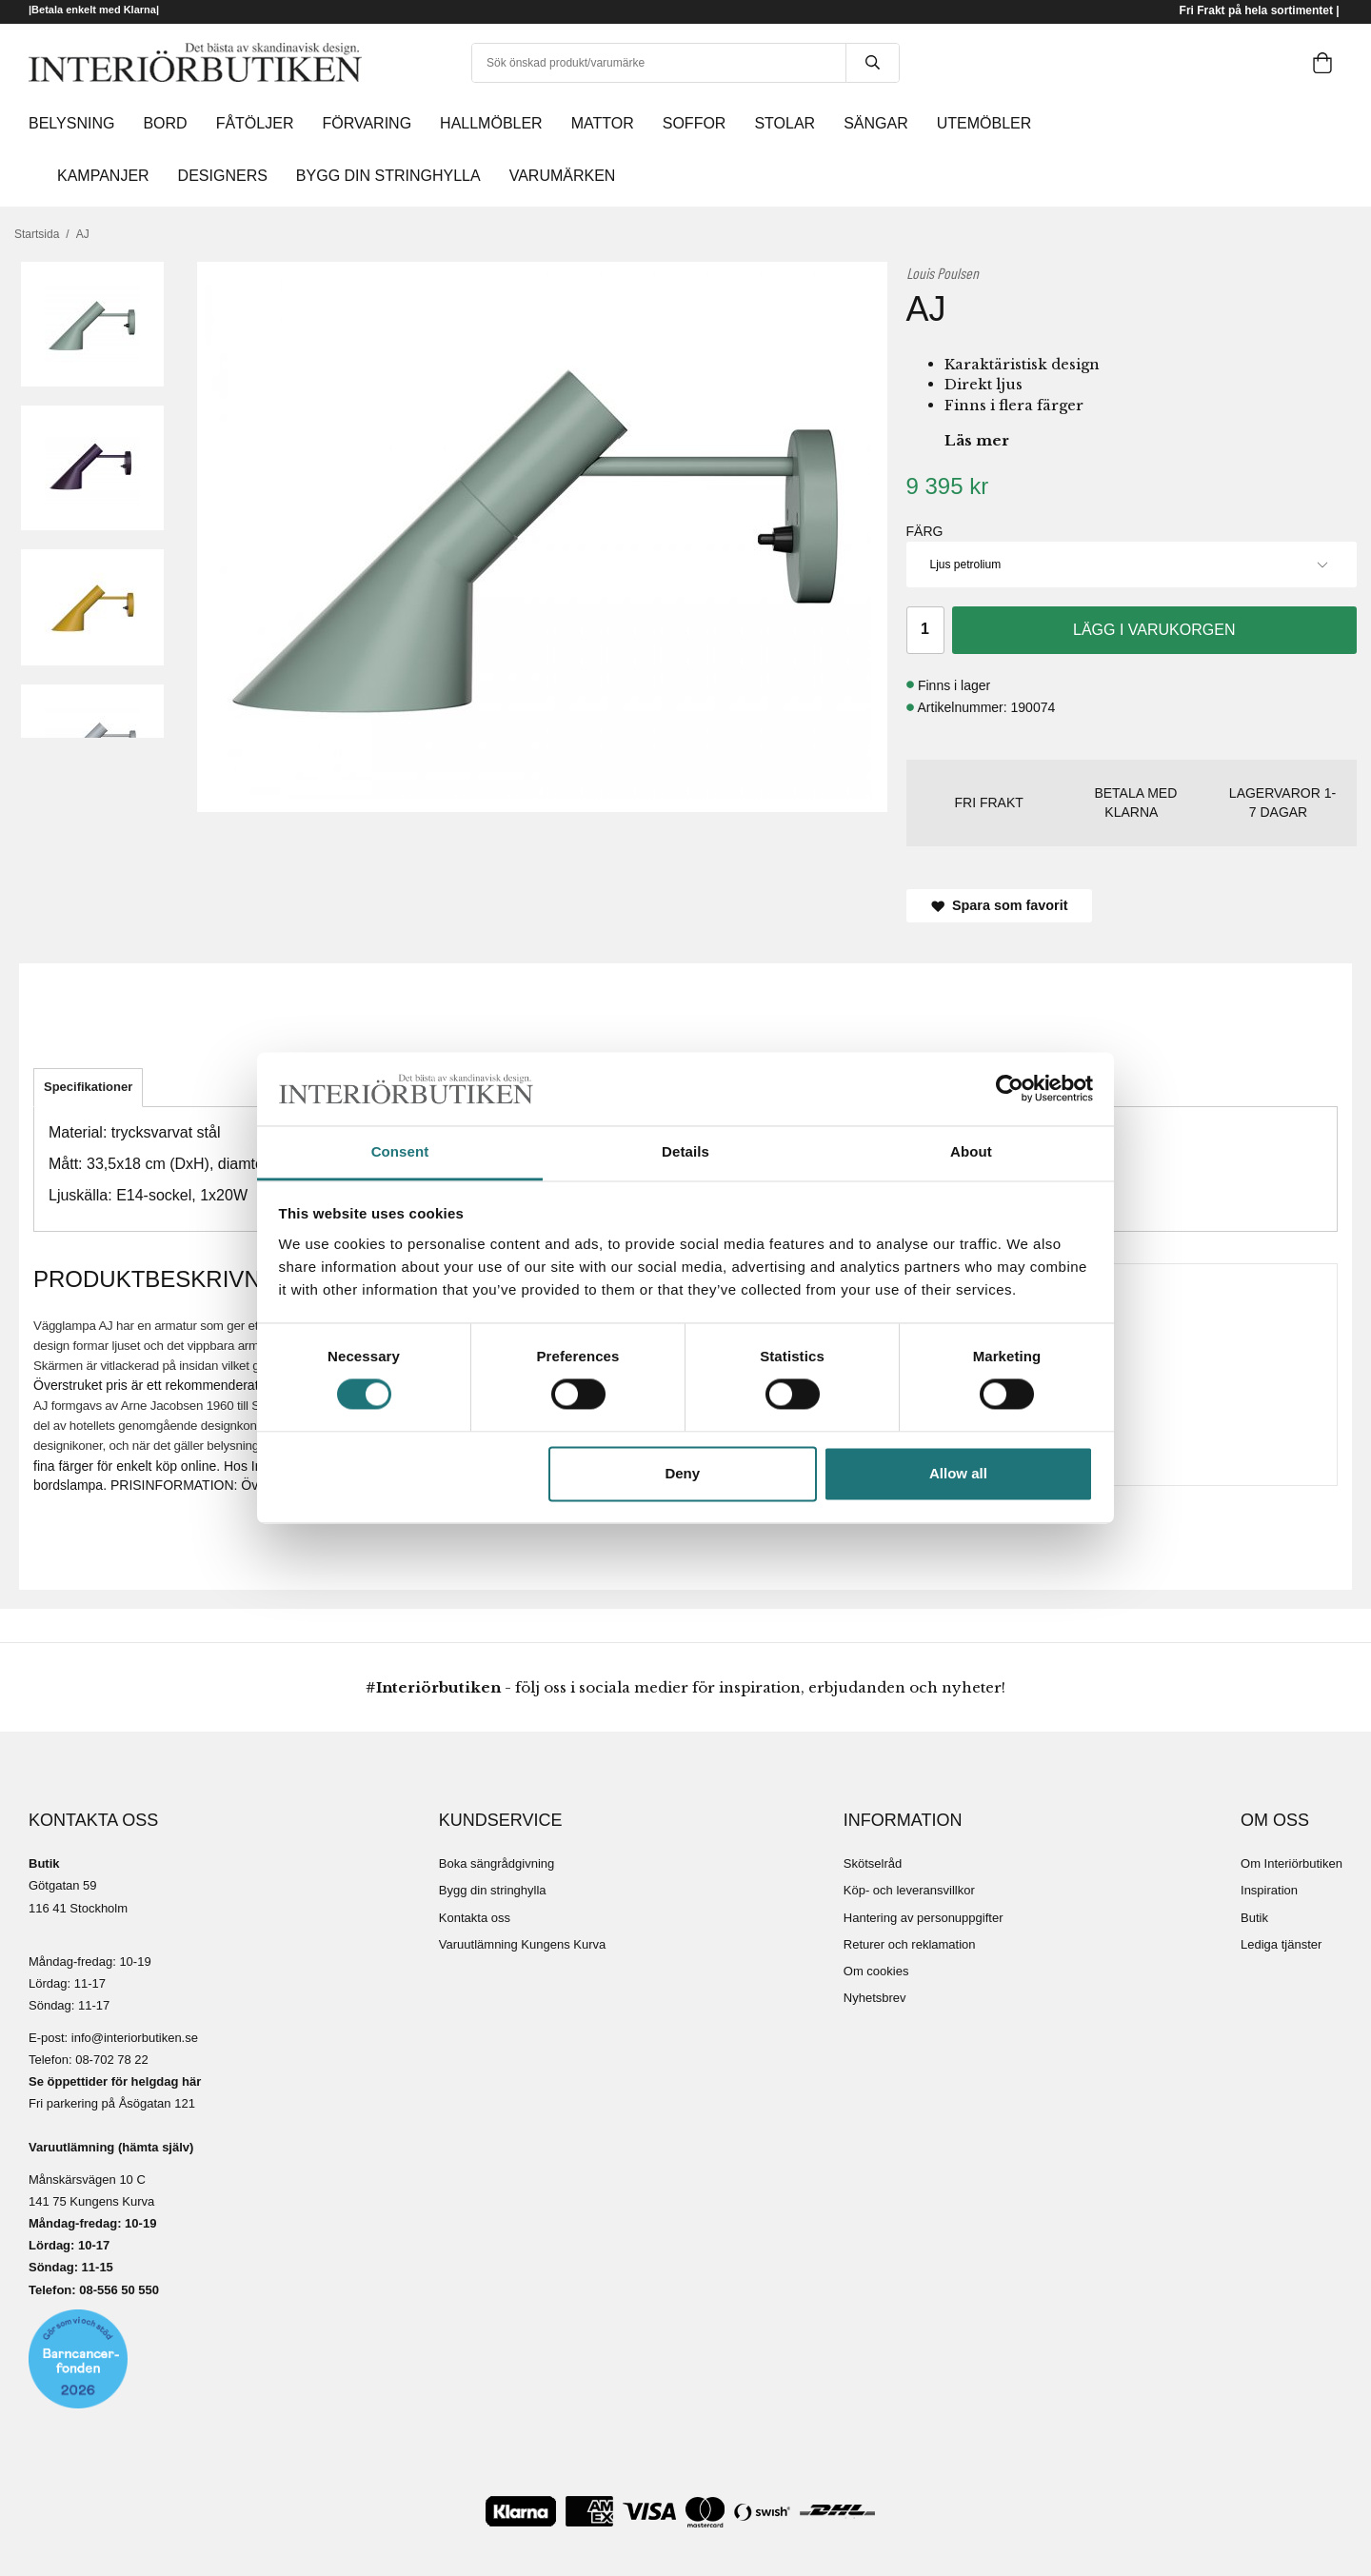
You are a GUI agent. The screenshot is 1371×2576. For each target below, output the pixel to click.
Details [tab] (685, 1151)
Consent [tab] (400, 1151)
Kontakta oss (474, 1918)
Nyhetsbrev (875, 1998)
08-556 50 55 (115, 2290)
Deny (682, 1473)
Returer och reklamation (910, 1944)
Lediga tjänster (1281, 1944)
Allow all (958, 1473)
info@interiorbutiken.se (134, 2038)
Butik (1254, 1918)
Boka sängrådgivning (496, 1863)
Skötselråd (873, 1863)
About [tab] (971, 1151)
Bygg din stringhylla (492, 1890)
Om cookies (876, 1971)
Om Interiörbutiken (1291, 1863)
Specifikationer (88, 1087)
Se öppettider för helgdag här (115, 2081)
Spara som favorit (999, 905)
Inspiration (1269, 1890)
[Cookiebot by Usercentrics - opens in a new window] (1009, 1089)
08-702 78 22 (112, 2059)
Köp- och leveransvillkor (909, 1890)
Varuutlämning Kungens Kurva (522, 1944)
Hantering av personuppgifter (923, 1918)
